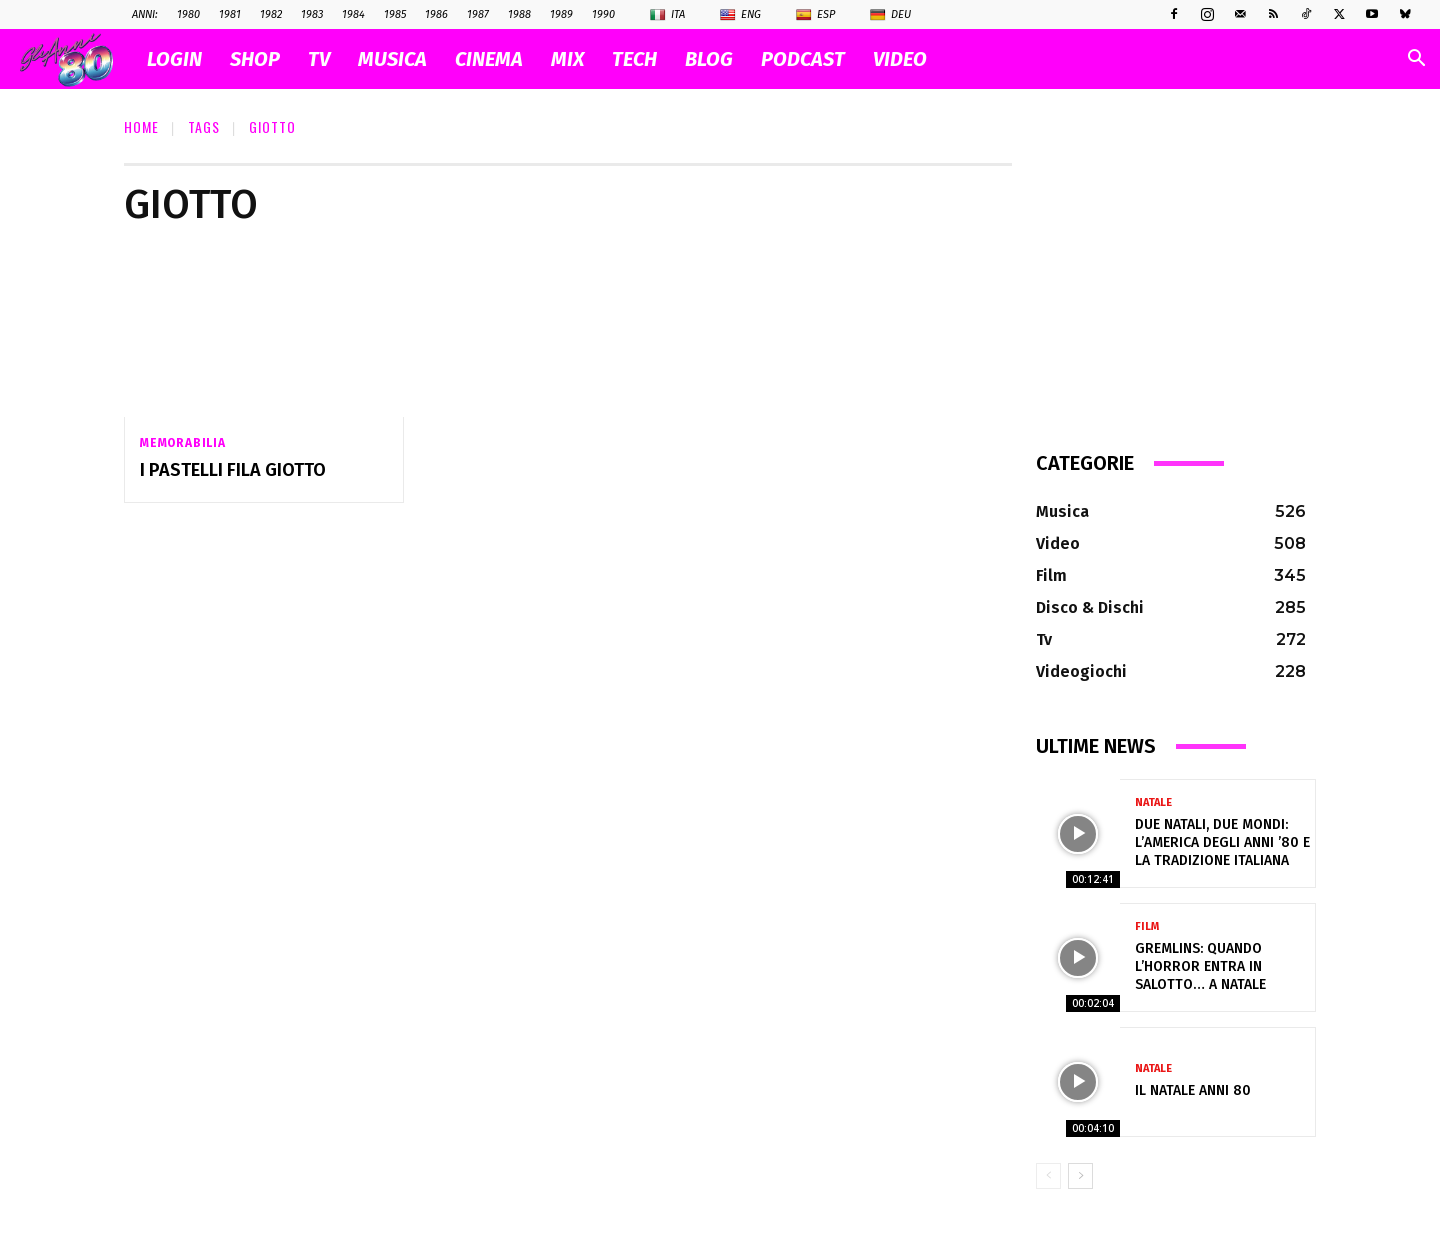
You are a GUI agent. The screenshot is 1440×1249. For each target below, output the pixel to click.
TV (319, 59)
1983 (312, 14)
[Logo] (76, 59)
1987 (478, 14)
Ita (667, 15)
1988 (519, 14)
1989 (561, 14)
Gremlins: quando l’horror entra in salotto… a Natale (1200, 966)
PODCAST (803, 59)
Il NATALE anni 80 (1193, 1090)
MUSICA (392, 59)
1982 (271, 14)
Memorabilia (183, 443)
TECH (634, 59)
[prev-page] (1048, 1176)
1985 (395, 14)
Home (141, 126)
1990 (603, 14)
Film (1147, 926)
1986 (436, 14)
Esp (815, 15)
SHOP (255, 59)
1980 (188, 14)
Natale (1153, 802)
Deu (890, 15)
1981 (230, 14)
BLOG (709, 59)
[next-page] (1080, 1176)
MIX (567, 59)
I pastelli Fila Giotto (233, 470)
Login (174, 59)
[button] (1416, 60)
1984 (353, 14)
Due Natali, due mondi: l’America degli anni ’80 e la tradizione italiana (1222, 842)
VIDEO (900, 59)
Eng (740, 15)
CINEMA (489, 59)
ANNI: (145, 14)
